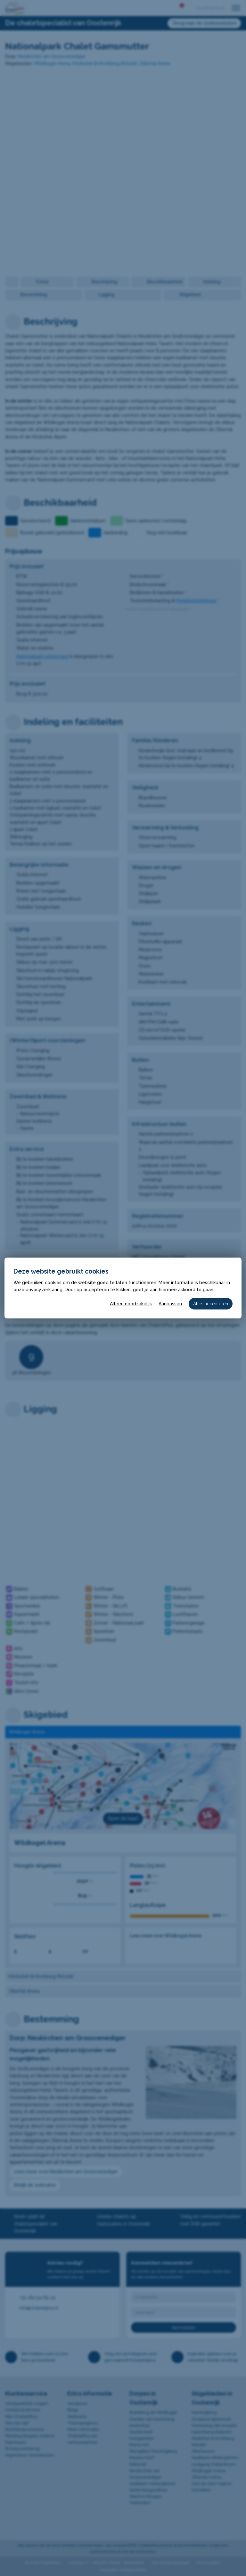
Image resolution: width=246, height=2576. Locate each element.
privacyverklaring (44, 1289)
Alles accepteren (210, 1303)
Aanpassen (170, 1303)
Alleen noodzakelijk (131, 1303)
